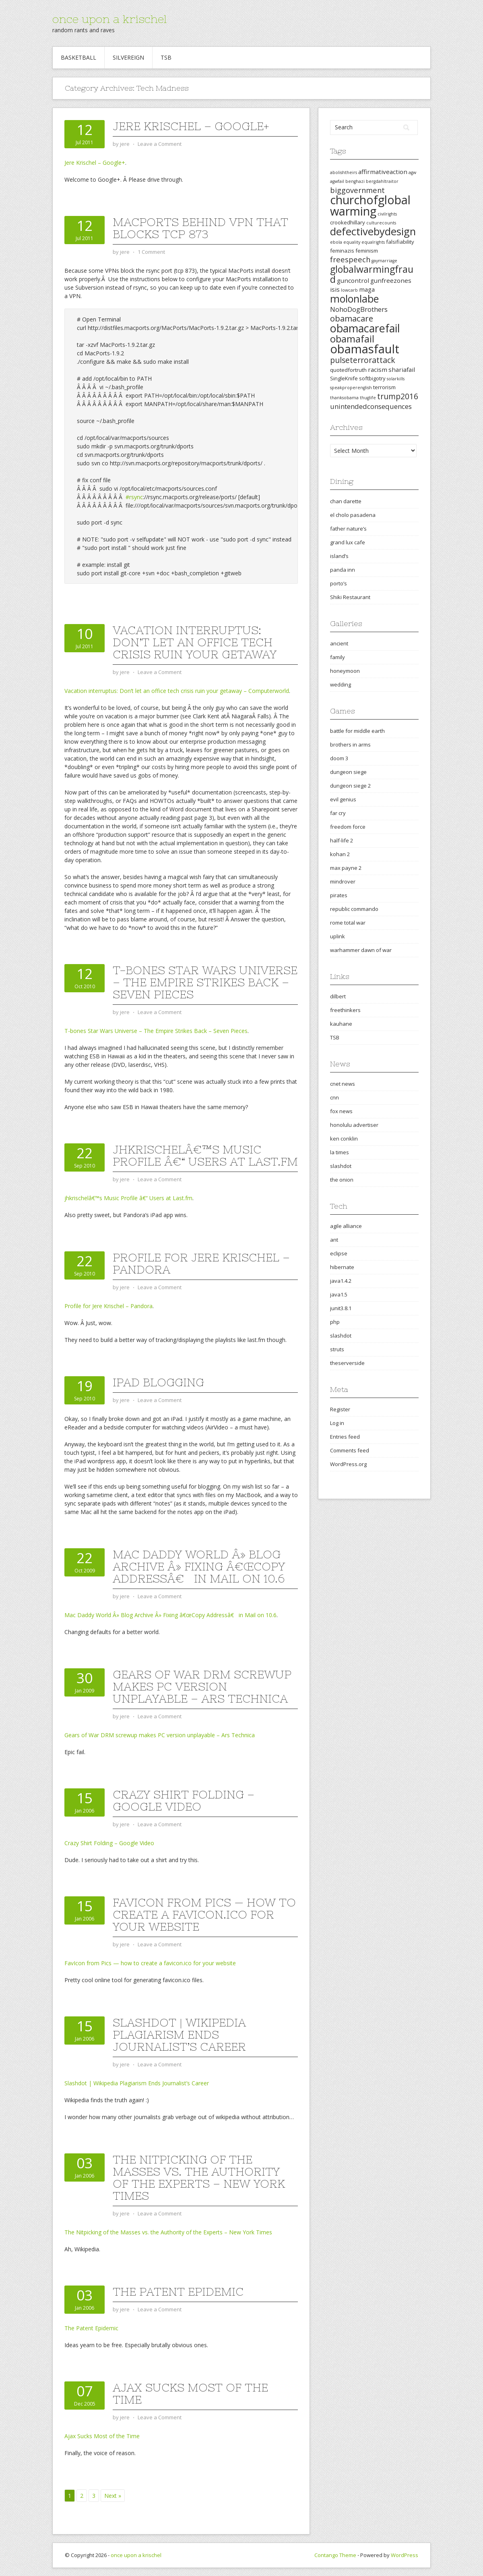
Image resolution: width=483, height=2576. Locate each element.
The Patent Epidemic (178, 2291)
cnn (334, 1097)
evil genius (343, 799)
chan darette (345, 501)
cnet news (342, 1083)
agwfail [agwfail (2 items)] (337, 181)
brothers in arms (350, 744)
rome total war (347, 922)
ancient (339, 643)
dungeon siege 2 (350, 785)
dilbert (338, 996)
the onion (341, 1179)
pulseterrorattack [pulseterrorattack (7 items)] (362, 360)
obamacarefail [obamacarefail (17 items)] (365, 328)
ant (334, 1239)
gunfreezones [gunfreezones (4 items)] (390, 280)
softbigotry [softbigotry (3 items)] (372, 378)
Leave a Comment (160, 143)
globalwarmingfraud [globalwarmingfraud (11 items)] (371, 274)
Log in (337, 1423)
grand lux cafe (347, 542)
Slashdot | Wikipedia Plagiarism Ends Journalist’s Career (179, 2034)
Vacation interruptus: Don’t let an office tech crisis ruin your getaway (195, 642)
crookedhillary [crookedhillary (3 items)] (347, 222)
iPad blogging (158, 1382)
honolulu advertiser (354, 1124)
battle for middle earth (357, 730)
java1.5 (338, 1294)
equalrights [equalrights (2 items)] (373, 242)
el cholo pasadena (353, 515)
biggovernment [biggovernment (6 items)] (357, 190)
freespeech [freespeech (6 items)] (350, 259)
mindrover (342, 881)
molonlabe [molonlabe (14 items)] (354, 298)
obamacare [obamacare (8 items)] (351, 318)
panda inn (342, 569)
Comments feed (349, 1450)
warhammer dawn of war (361, 950)
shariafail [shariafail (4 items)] (401, 369)
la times (339, 1152)
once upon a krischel (109, 18)
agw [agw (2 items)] (412, 172)
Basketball (78, 57)
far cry (338, 813)
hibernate (342, 1267)
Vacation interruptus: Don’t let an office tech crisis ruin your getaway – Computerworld (176, 691)
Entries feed (345, 1436)
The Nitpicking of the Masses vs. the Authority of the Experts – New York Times (199, 2177)
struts (337, 1349)
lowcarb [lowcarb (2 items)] (349, 290)
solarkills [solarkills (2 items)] (396, 379)
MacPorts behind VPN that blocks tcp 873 (200, 228)
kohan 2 (340, 854)
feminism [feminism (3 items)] (366, 250)
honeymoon (345, 670)
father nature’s (348, 528)
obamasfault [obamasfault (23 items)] (364, 349)
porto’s (338, 583)
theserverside (347, 1363)
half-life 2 (341, 840)
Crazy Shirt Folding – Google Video (183, 1800)
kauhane (341, 1023)
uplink (337, 936)
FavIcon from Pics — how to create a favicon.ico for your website (204, 1914)
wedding (340, 684)
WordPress (404, 2555)
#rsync (134, 497)
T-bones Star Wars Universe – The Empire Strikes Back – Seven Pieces (205, 982)
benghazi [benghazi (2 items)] (355, 181)
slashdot (340, 1166)
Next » (112, 2495)
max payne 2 (345, 867)
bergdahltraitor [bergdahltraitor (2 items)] (382, 181)
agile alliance (346, 1226)
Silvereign (128, 57)
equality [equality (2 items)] (351, 242)
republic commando (354, 909)
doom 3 (339, 758)
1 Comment (151, 251)
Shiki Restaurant (350, 597)
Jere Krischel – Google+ (191, 126)
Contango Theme (335, 2555)
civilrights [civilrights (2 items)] (387, 214)
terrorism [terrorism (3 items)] (384, 387)
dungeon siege (348, 772)
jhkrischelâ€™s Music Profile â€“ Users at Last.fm (205, 1155)
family (337, 657)
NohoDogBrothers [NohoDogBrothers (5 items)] (359, 309)
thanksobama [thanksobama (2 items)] (344, 397)
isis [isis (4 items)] (335, 289)
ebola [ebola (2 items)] (336, 242)
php (335, 1321)
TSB (166, 57)
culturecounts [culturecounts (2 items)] (381, 223)
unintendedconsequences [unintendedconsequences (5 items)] (371, 406)
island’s (339, 556)
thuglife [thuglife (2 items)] (368, 397)
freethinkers (345, 1010)
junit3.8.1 (340, 1308)
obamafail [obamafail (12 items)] (352, 338)
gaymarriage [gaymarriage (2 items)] (384, 260)
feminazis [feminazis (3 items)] (342, 250)
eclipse (338, 1253)
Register (340, 1409)
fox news (341, 1111)
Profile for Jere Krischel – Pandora (201, 1263)
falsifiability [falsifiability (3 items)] (400, 241)
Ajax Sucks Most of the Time (190, 2393)
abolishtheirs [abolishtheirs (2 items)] (343, 172)
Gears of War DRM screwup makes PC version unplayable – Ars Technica (202, 1686)
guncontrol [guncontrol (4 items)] (353, 280)
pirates (338, 895)
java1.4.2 (340, 1280)
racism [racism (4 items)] (377, 369)
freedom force (347, 826)
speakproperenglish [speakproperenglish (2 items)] (351, 387)
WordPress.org (348, 1464)
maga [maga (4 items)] (367, 289)
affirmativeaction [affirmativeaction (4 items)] (382, 172)
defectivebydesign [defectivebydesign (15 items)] (373, 231)
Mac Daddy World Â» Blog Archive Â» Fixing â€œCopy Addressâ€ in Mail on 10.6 (199, 1566)
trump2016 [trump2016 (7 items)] (397, 396)
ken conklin (344, 1138)
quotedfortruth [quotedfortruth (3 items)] (348, 369)
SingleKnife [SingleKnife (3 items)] (344, 378)
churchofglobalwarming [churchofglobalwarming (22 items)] (370, 205)
